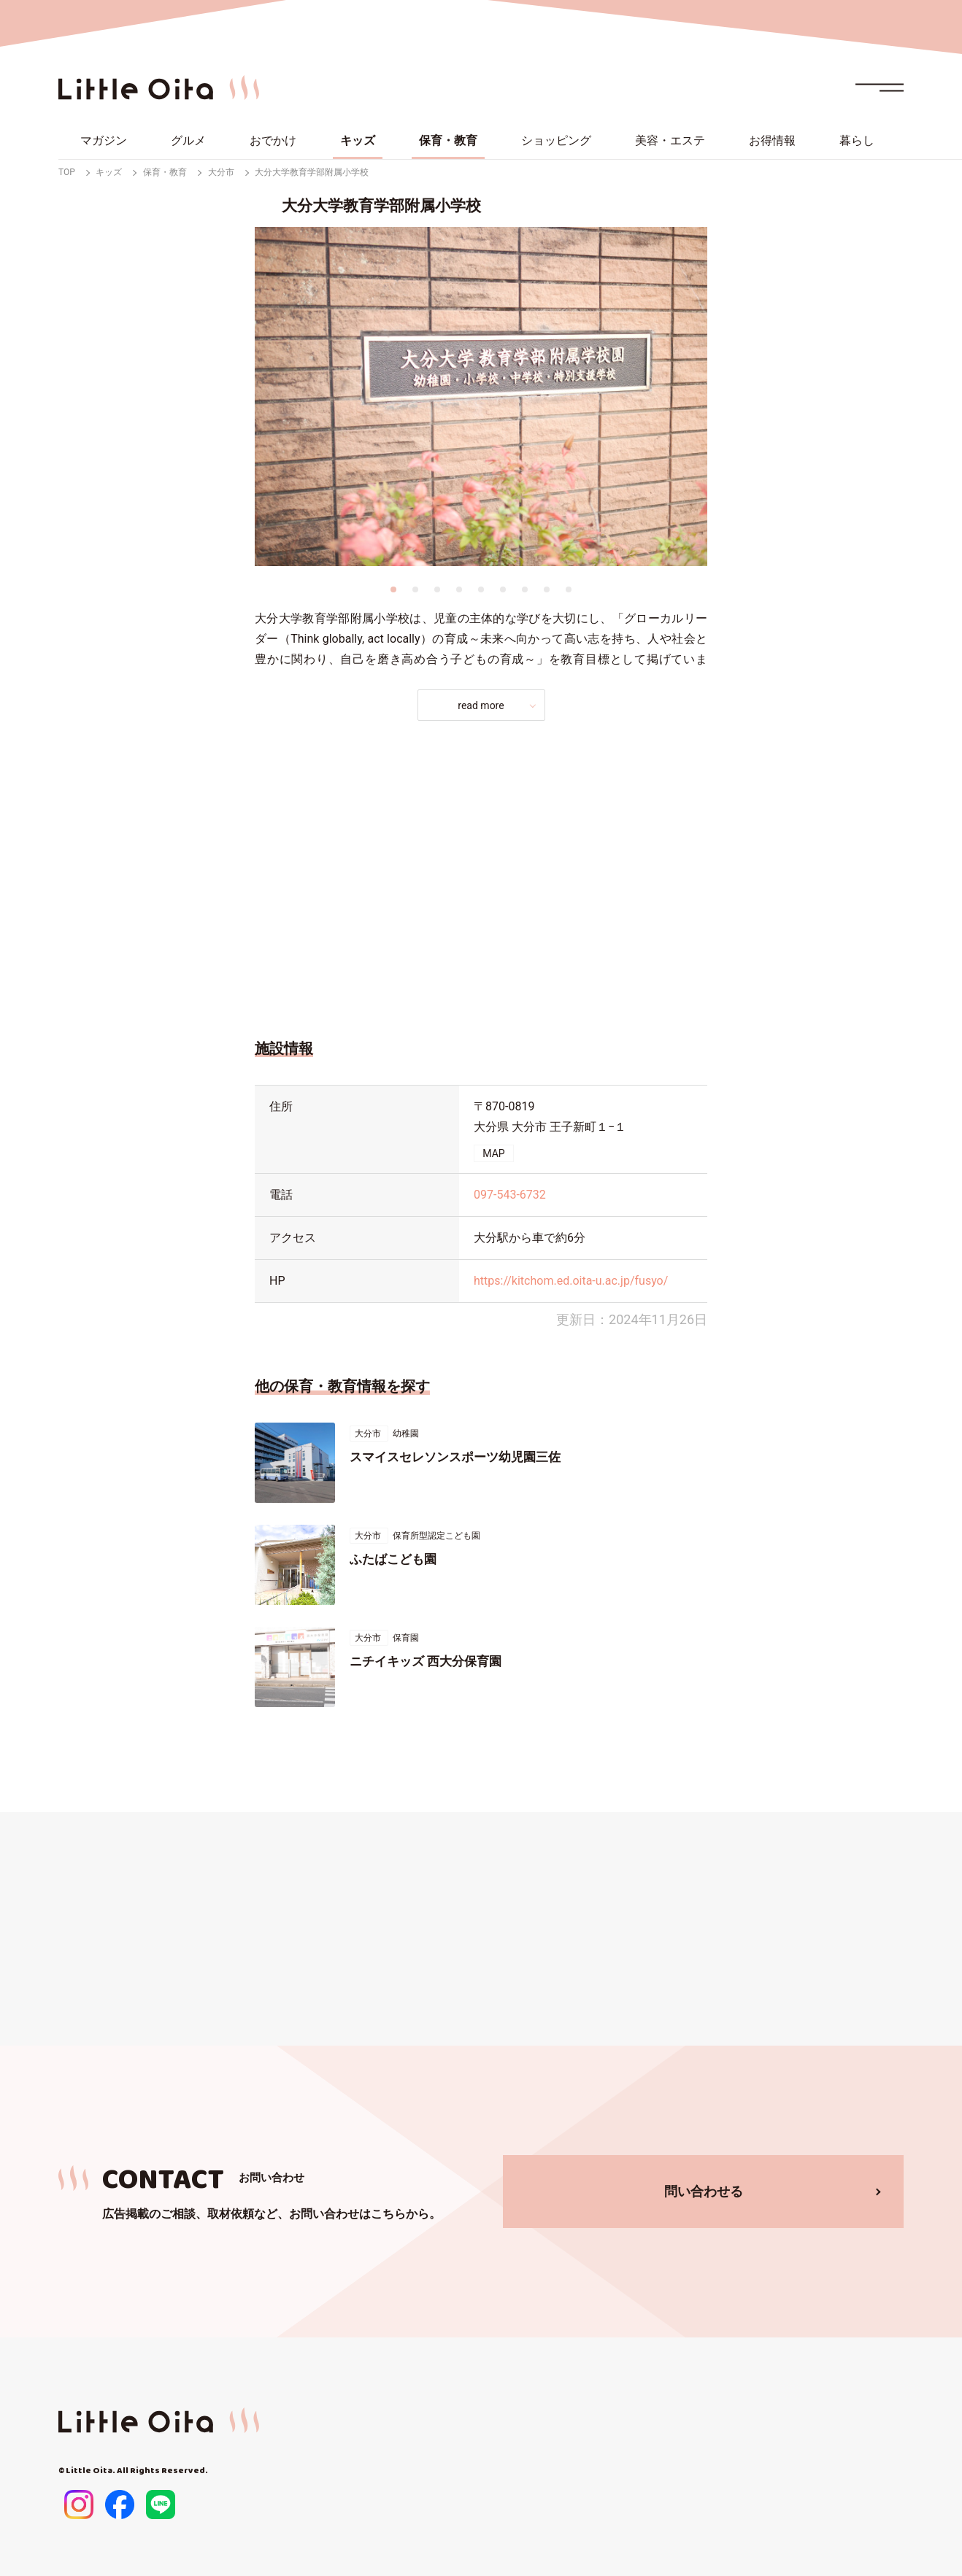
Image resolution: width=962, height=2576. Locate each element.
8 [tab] (547, 589)
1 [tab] (393, 589)
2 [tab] (415, 589)
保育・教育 (448, 140)
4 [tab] (459, 589)
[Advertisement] (481, 875)
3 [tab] (437, 589)
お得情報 (772, 140)
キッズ (357, 140)
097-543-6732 (510, 1195)
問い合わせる (703, 2191)
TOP (66, 172)
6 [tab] (503, 589)
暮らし (856, 140)
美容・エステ (670, 140)
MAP (493, 1153)
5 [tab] (481, 589)
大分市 (221, 172)
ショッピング (556, 140)
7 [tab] (525, 589)
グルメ (188, 140)
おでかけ (273, 140)
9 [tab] (569, 589)
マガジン (103, 140)
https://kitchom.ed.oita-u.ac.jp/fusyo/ (571, 1281)
